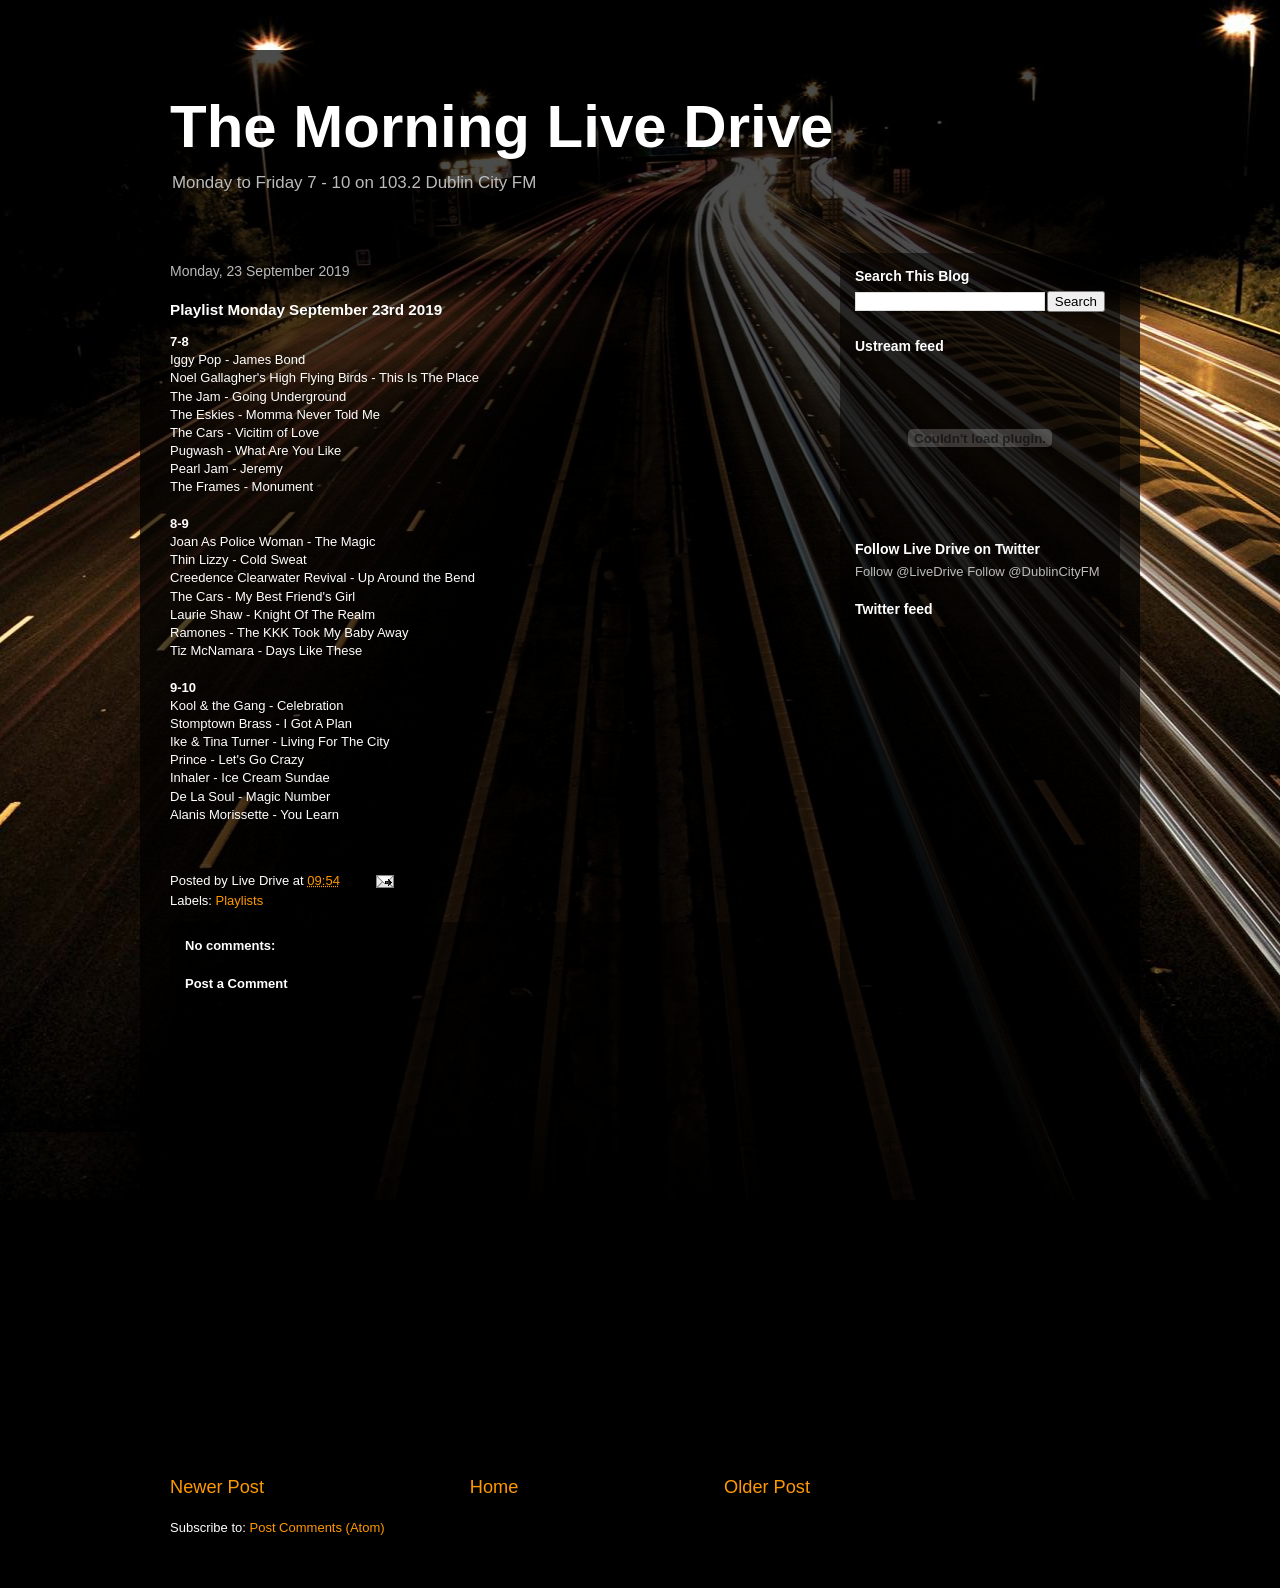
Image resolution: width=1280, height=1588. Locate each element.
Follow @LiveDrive (909, 571)
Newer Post (217, 1487)
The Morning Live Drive (501, 126)
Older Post (767, 1487)
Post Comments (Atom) (317, 1527)
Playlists (240, 900)
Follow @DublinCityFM (1033, 571)
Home (494, 1487)
